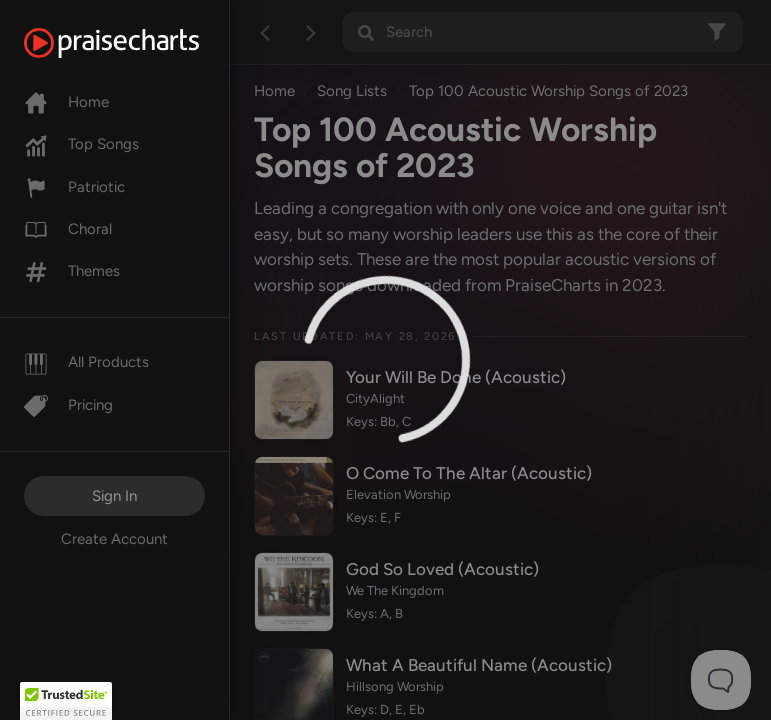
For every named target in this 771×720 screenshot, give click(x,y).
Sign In (114, 496)
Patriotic (74, 187)
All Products (86, 362)
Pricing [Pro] (68, 405)
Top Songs (81, 144)
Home (66, 102)
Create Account (114, 539)
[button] (66, 701)
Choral (68, 229)
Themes (72, 271)
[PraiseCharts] (136, 43)
